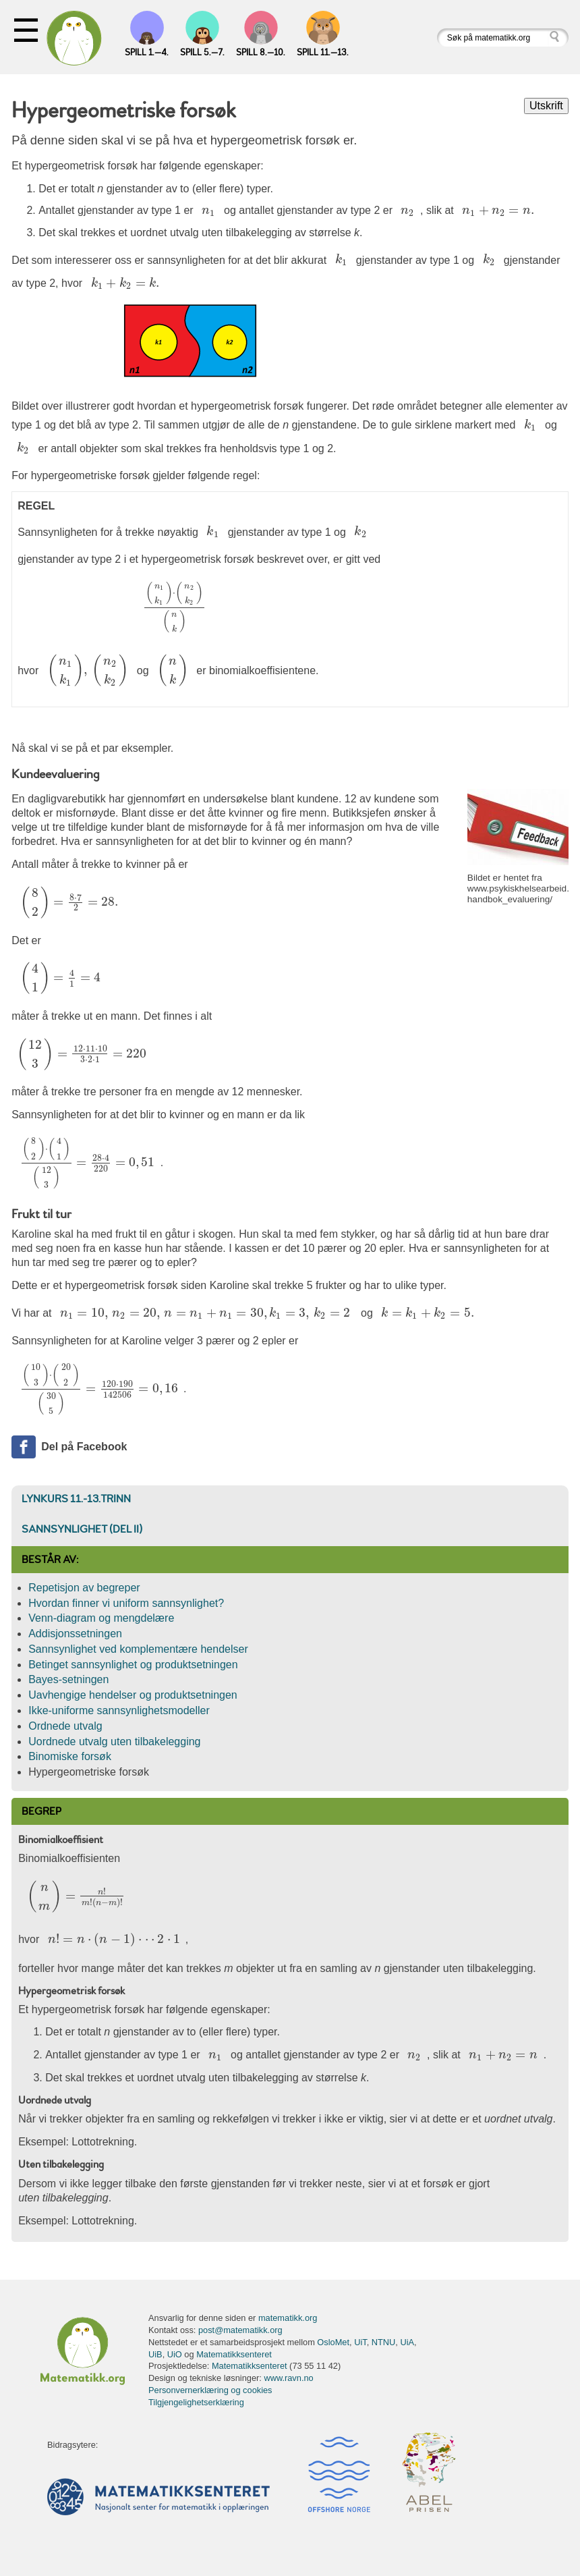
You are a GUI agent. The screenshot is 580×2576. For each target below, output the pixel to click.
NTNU (384, 2342)
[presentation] (209, 210)
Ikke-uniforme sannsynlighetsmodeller (119, 1710)
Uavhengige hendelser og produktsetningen (132, 1695)
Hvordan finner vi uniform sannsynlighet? (126, 1603)
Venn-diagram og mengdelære (101, 1618)
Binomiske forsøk (69, 1756)
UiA (407, 2342)
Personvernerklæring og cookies (210, 2390)
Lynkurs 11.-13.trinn (76, 1499)
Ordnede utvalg (65, 1726)
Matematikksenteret (234, 2354)
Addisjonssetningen (75, 1633)
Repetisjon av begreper (84, 1587)
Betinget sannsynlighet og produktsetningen (132, 1664)
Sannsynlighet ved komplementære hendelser (138, 1649)
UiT (360, 2342)
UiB (155, 2354)
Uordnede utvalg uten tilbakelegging (114, 1741)
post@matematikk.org (240, 2330)
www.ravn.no (288, 2378)
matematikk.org (287, 2318)
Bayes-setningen (68, 1679)
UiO (174, 2354)
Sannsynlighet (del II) (82, 1529)
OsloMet (333, 2342)
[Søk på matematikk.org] (492, 37)
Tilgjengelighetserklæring (196, 2402)
